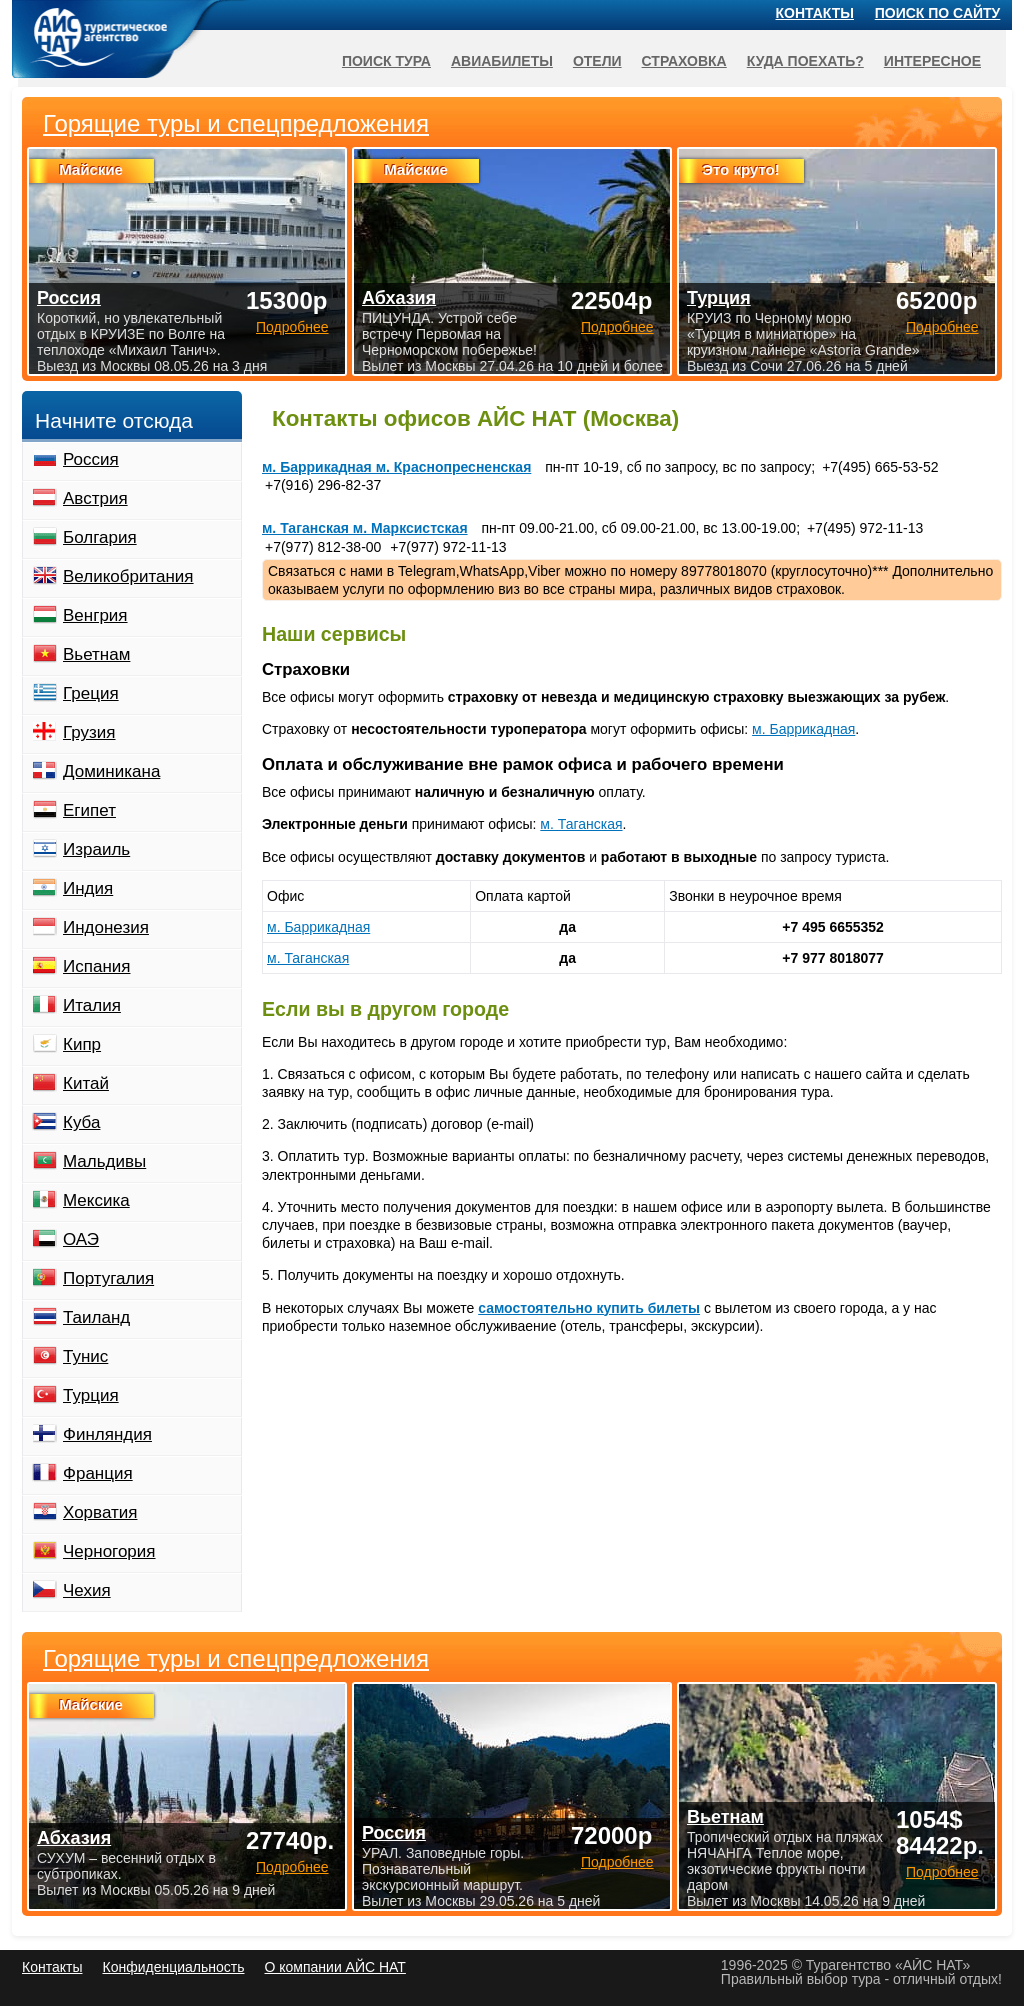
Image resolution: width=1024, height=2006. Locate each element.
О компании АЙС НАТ (335, 1967)
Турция (719, 298)
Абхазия (74, 1838)
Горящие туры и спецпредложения (236, 1659)
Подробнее (292, 1867)
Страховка (684, 61)
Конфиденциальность (173, 1967)
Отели (597, 61)
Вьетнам (725, 1817)
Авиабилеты (502, 61)
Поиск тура (386, 61)
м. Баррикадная (803, 729)
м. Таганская (581, 824)
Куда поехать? (805, 61)
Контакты (815, 13)
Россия (394, 1833)
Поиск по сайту (938, 13)
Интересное (932, 61)
